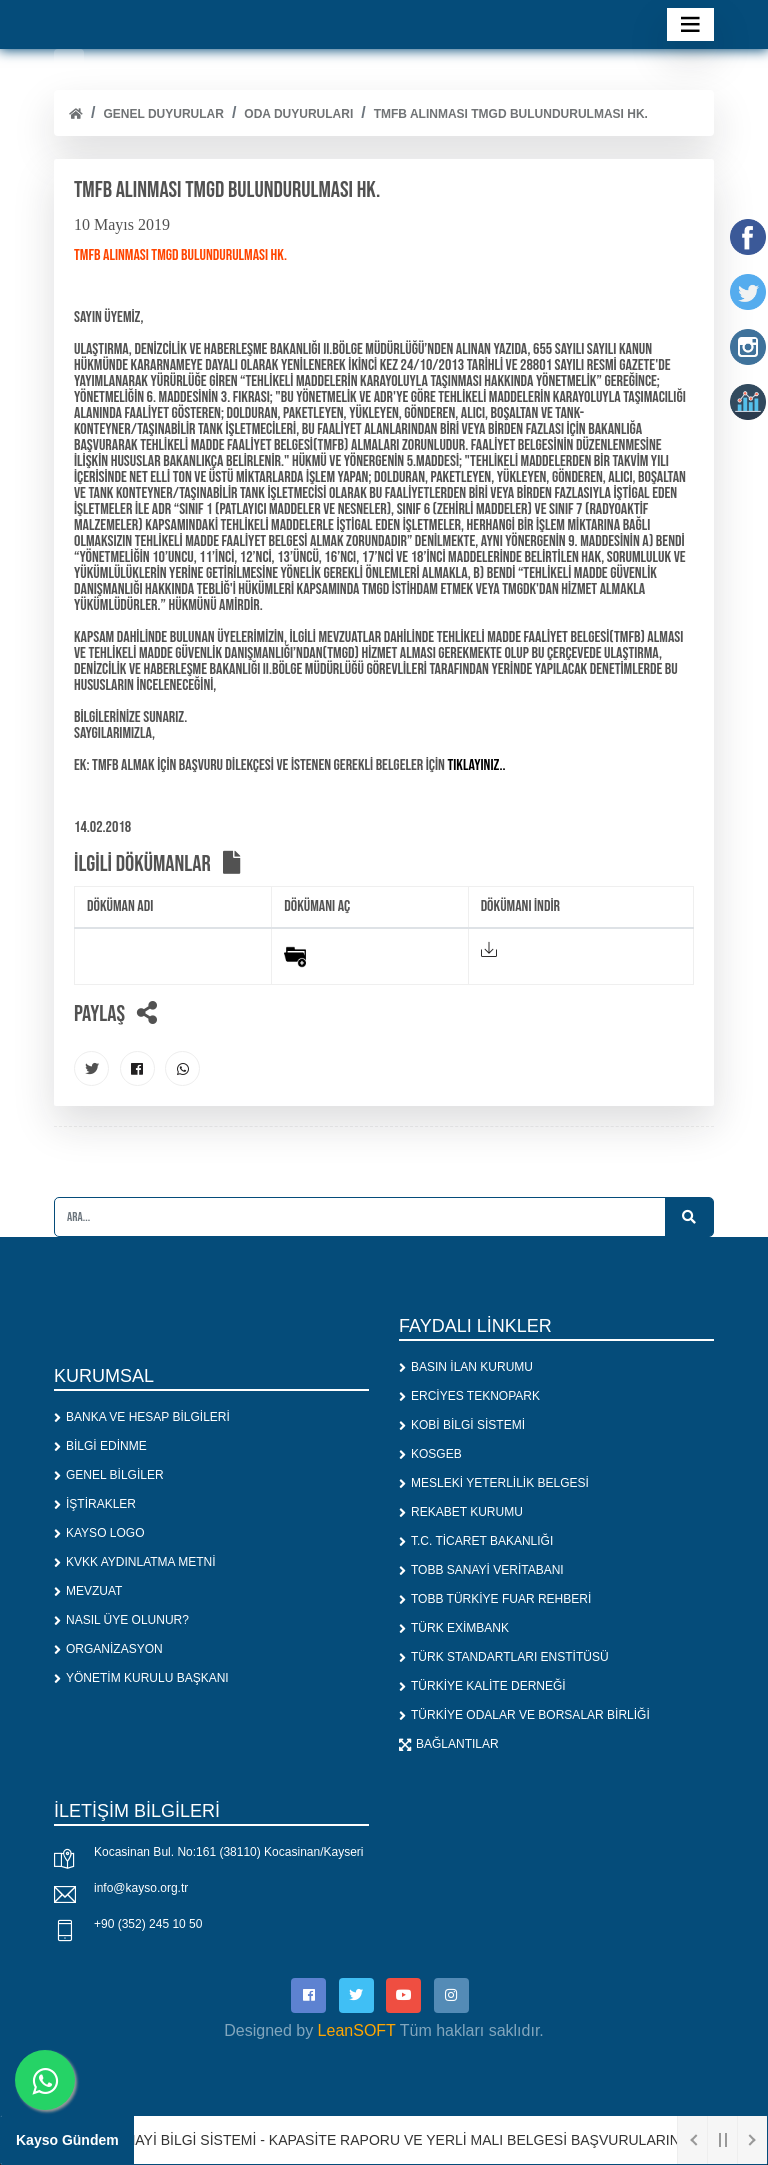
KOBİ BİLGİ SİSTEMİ (462, 1425)
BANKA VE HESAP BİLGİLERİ (142, 1417)
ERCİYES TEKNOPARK (469, 1396)
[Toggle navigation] (690, 24)
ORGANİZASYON (108, 1649)
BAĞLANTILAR (449, 1744)
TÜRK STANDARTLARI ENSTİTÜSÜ (504, 1657)
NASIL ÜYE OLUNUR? (121, 1620)
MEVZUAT (88, 1591)
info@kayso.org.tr (141, 1888)
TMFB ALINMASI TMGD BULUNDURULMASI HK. (511, 114)
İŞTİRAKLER (95, 1504)
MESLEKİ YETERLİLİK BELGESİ (494, 1483)
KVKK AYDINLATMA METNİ (135, 1562)
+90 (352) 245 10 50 (148, 1924)
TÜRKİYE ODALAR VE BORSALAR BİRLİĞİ (524, 1715)
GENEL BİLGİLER (109, 1475)
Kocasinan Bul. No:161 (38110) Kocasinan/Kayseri (229, 1852)
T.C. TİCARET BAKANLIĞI (476, 1541)
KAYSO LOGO (99, 1533)
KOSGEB (430, 1454)
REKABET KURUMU (461, 1512)
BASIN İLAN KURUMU (466, 1367)
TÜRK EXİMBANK (454, 1628)
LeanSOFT (357, 2030)
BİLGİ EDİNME (100, 1446)
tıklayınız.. (476, 765)
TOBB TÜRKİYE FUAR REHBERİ (495, 1599)
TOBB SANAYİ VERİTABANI (481, 1570)
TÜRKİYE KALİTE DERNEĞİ (482, 1686)
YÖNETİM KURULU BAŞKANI (141, 1678)
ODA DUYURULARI (298, 114)
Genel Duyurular (163, 114)
